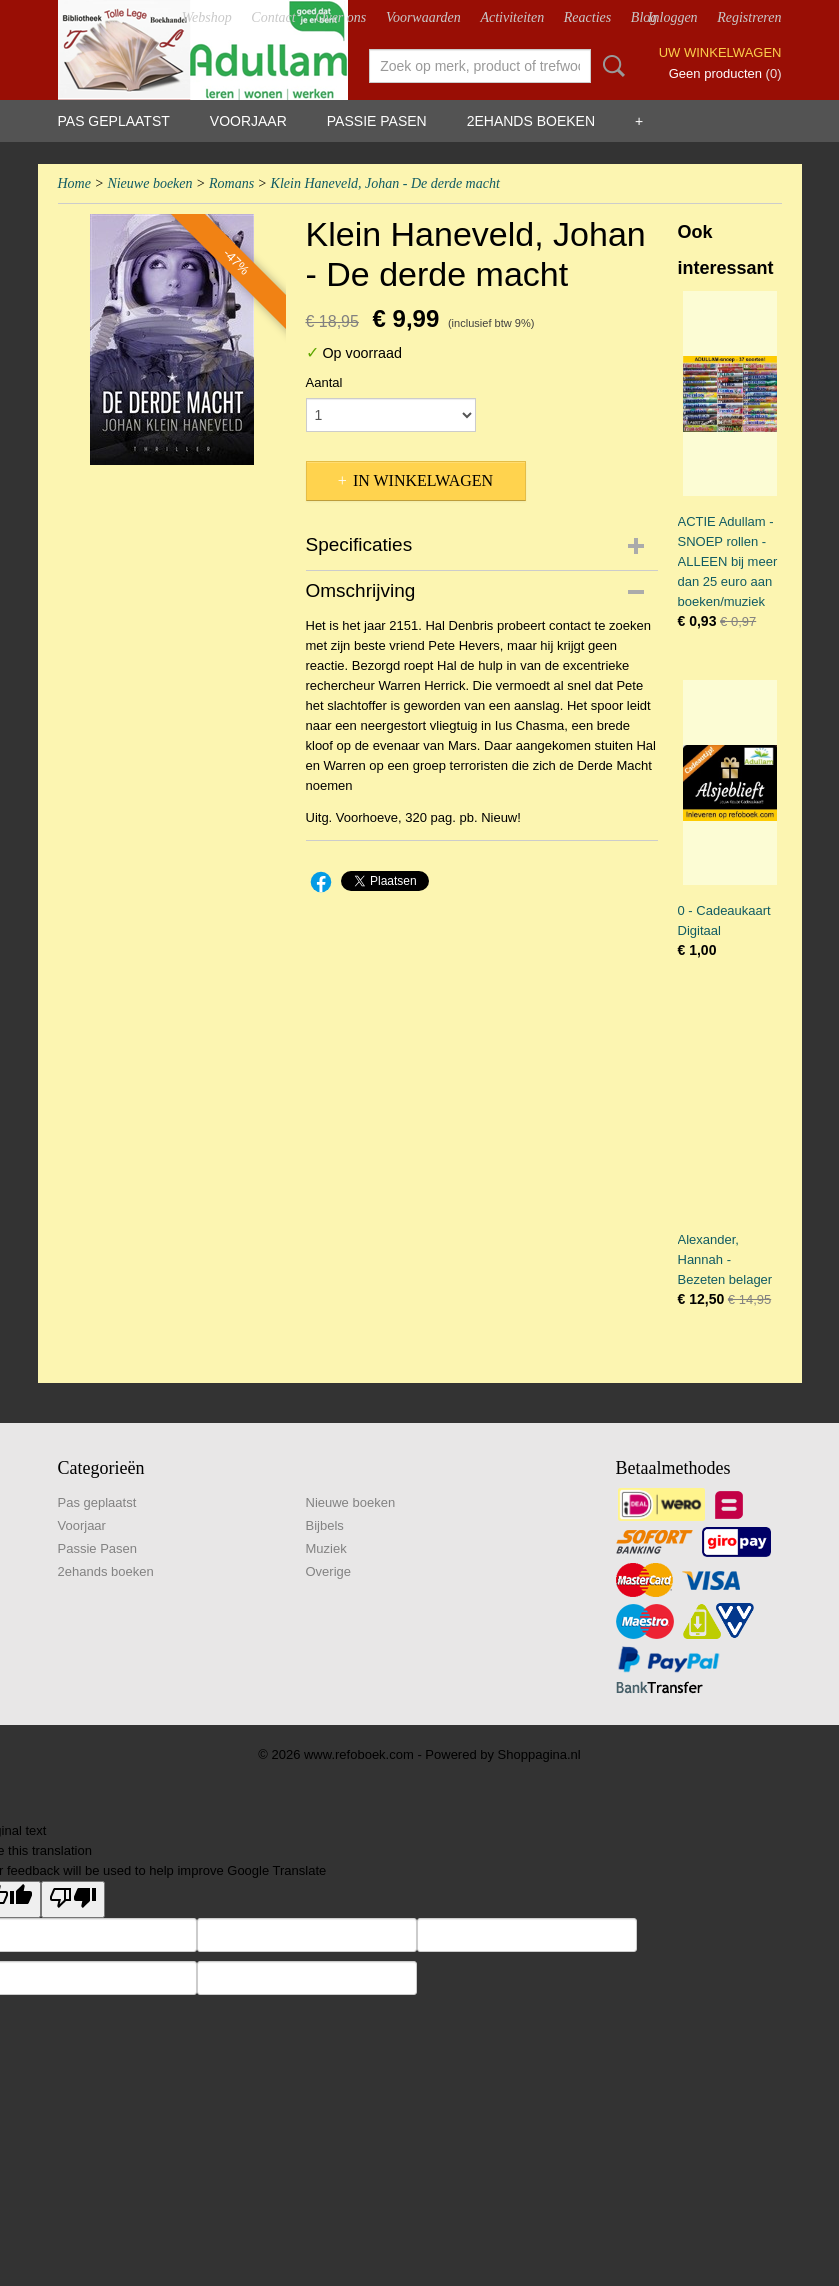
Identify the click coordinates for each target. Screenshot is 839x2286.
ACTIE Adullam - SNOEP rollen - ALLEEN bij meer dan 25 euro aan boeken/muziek (728, 561)
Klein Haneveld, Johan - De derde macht (385, 183)
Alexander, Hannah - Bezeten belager (725, 1259)
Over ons (340, 17)
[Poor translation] (73, 1899)
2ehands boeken (531, 121)
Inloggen (673, 17)
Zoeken (610, 66)
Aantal (324, 382)
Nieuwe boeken (149, 183)
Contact (273, 17)
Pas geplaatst (114, 121)
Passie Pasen (377, 121)
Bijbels (325, 1525)
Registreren (749, 17)
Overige (329, 1571)
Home (74, 183)
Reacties (587, 17)
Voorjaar (248, 121)
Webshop (207, 17)
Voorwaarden (423, 17)
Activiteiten (512, 17)
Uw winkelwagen (720, 52)
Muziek (326, 1548)
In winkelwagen (423, 480)
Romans (231, 183)
